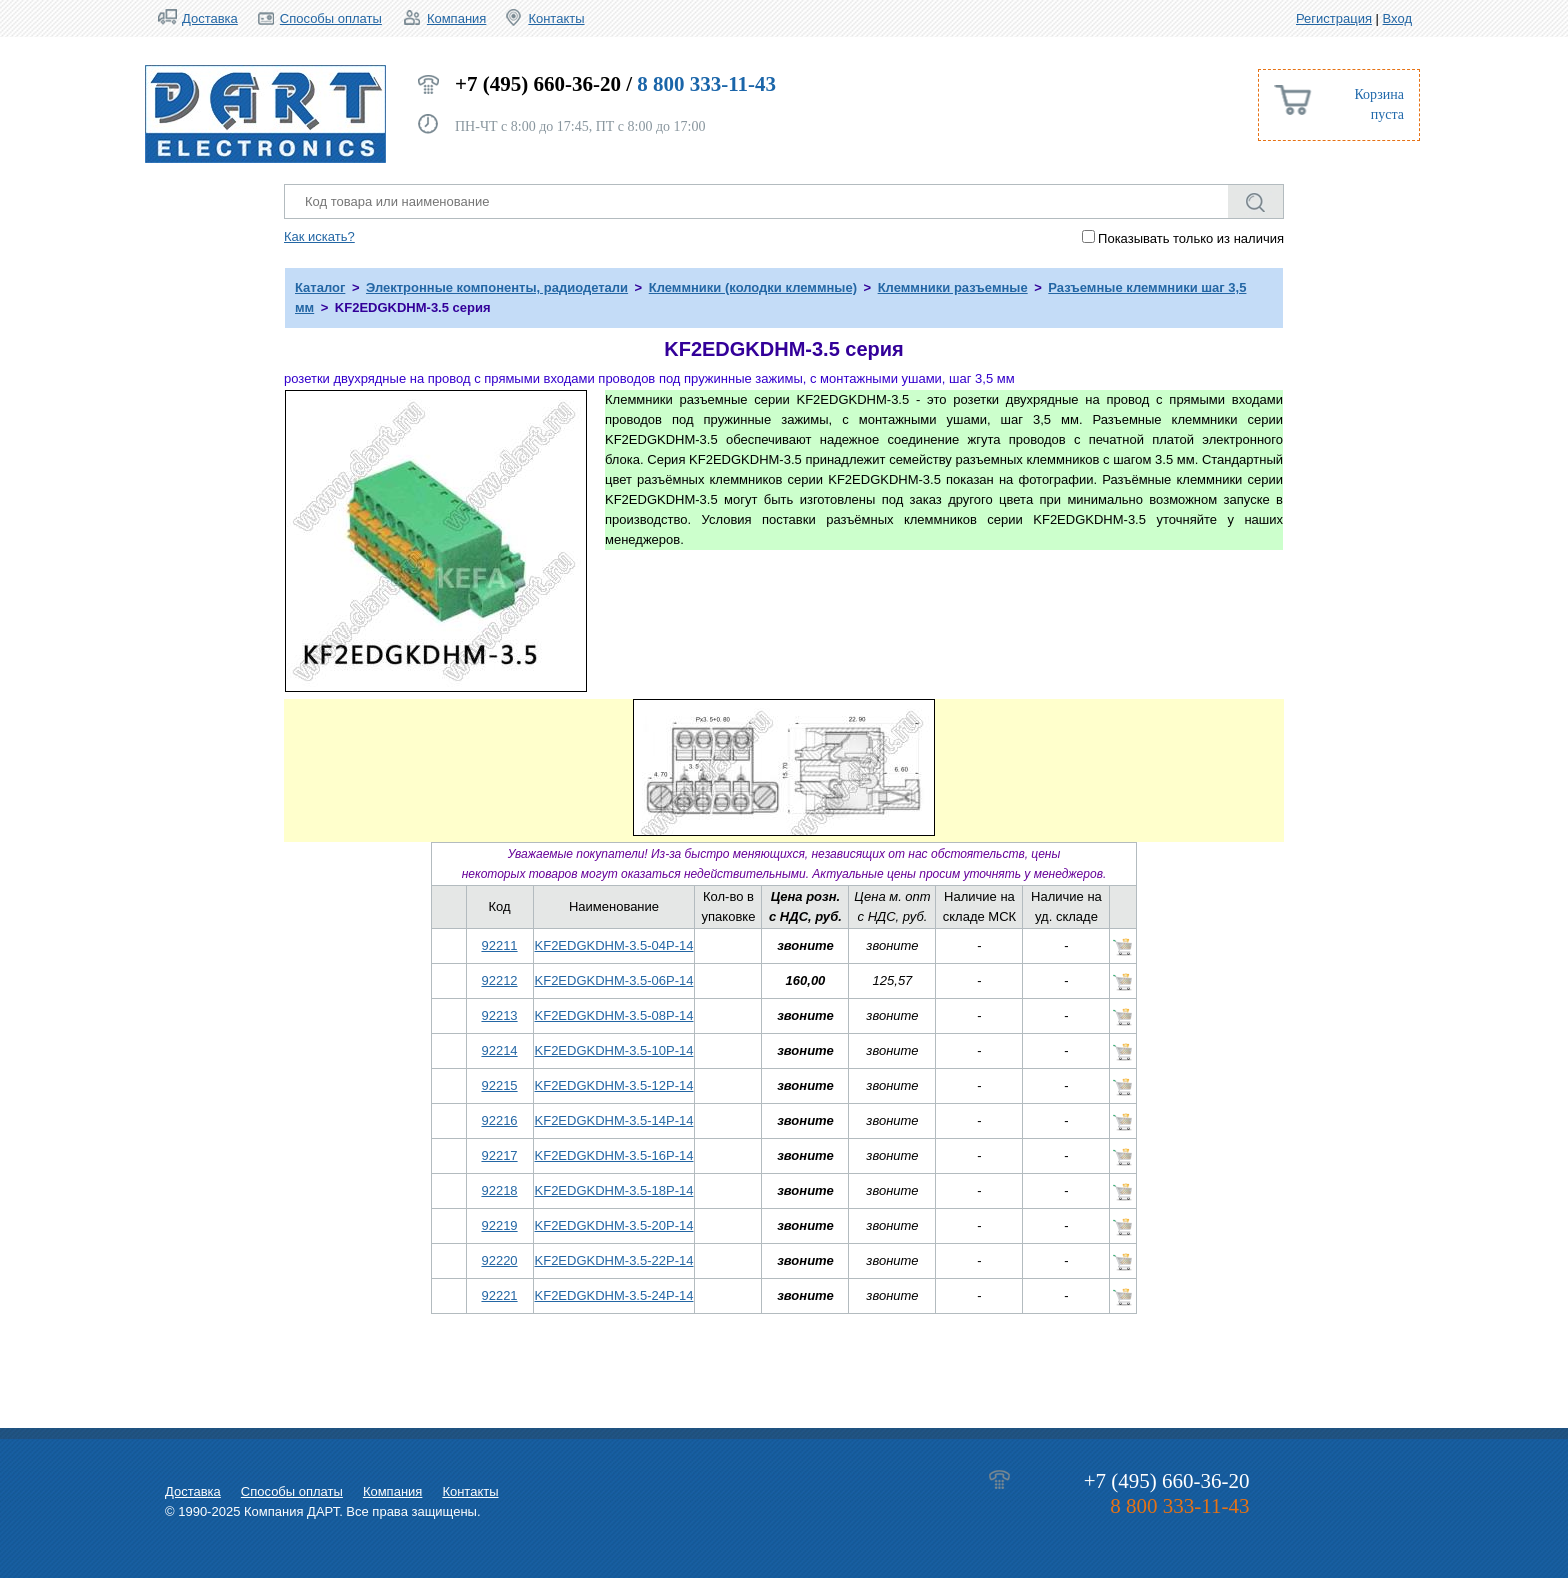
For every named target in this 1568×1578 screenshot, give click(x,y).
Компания (457, 18)
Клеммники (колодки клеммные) (753, 287)
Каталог (320, 287)
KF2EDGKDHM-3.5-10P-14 (614, 1050)
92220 (499, 1260)
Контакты (556, 18)
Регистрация (1334, 18)
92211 (499, 945)
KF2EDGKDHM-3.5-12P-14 (614, 1085)
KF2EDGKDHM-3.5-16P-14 (614, 1155)
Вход (1397, 18)
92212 (499, 980)
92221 (499, 1295)
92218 (499, 1190)
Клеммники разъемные (953, 287)
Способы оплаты (331, 18)
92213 (499, 1015)
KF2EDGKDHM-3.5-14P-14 (614, 1120)
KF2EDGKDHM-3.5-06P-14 (614, 980)
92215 (499, 1085)
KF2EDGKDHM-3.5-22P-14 (614, 1260)
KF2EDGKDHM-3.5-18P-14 (614, 1190)
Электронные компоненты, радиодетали (497, 287)
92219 (499, 1225)
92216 (499, 1120)
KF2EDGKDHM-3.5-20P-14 (614, 1225)
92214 (499, 1050)
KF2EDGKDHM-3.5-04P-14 (614, 945)
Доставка (210, 18)
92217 (499, 1155)
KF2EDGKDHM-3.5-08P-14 (614, 1015)
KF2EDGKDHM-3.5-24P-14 (614, 1295)
